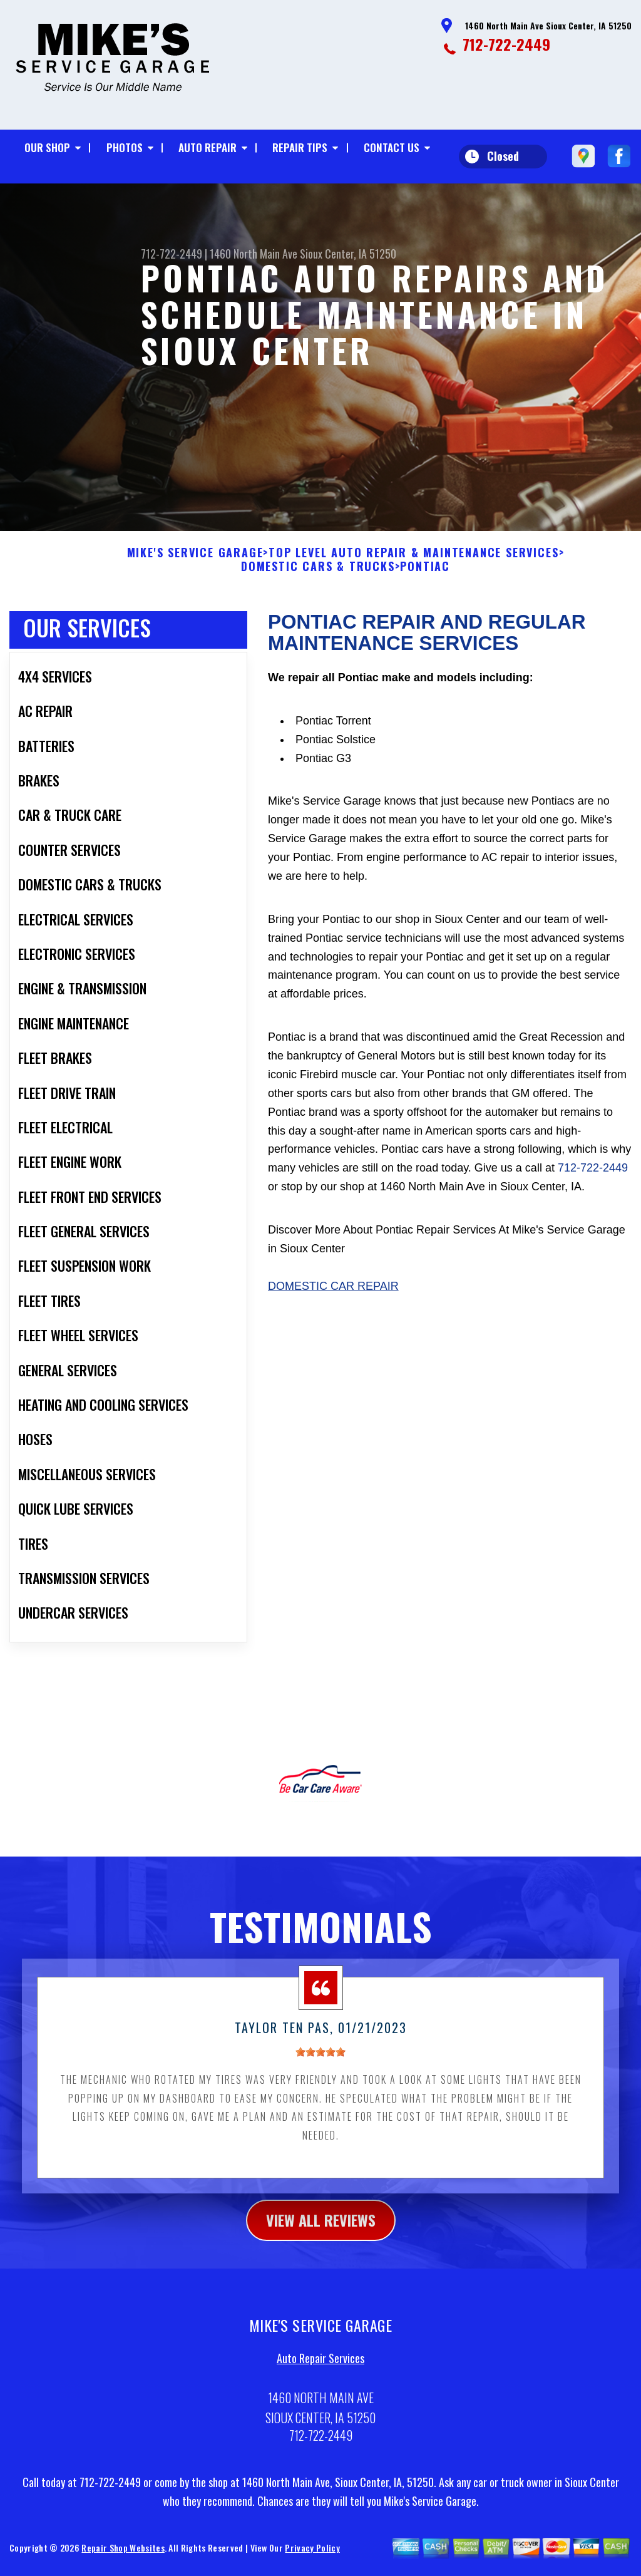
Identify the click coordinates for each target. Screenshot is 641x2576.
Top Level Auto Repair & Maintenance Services (413, 559)
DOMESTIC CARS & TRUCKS (318, 573)
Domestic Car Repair (333, 1292)
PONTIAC (425, 573)
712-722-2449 (506, 44)
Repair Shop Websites (122, 2553)
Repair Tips (299, 147)
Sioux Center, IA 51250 (348, 253)
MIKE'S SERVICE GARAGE (195, 559)
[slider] (320, 2058)
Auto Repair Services (320, 2364)
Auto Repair (207, 147)
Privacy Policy (312, 2553)
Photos (124, 147)
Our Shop (47, 147)
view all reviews (321, 2226)
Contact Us (391, 147)
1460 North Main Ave (253, 253)
